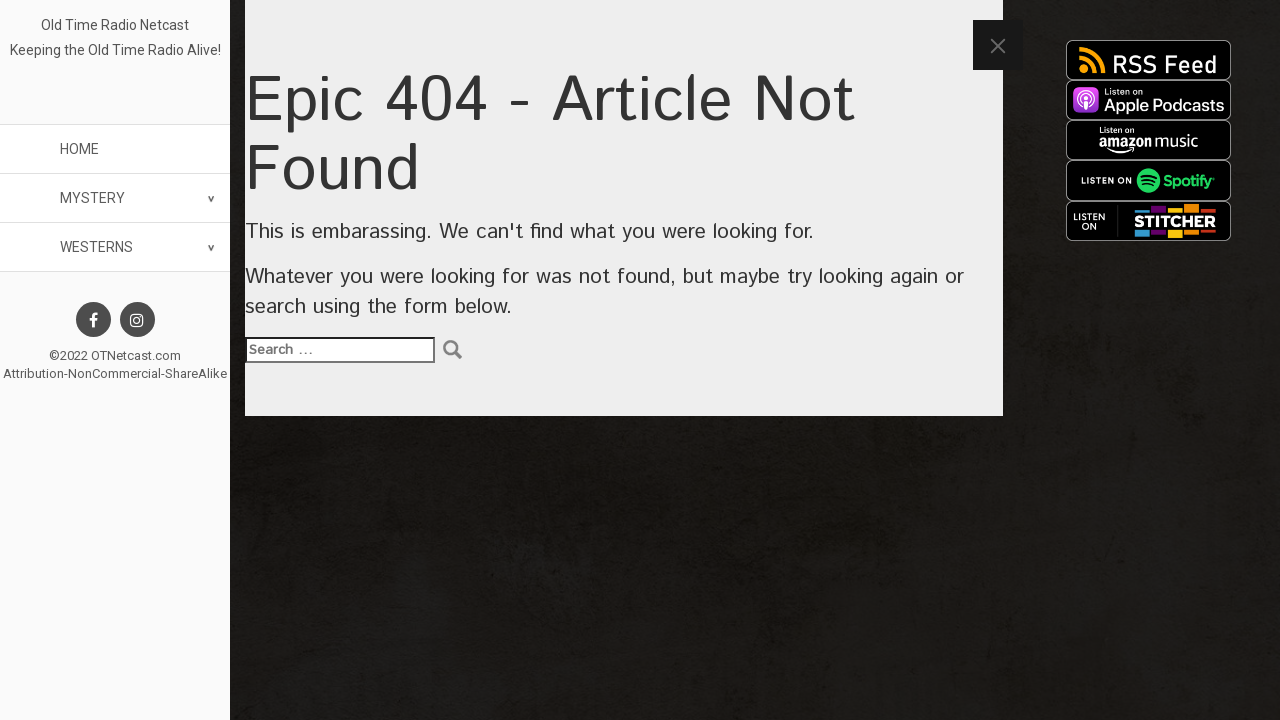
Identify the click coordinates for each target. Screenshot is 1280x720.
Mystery (92, 198)
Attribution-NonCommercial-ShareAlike (115, 373)
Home (79, 149)
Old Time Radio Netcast (115, 25)
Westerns (96, 247)
